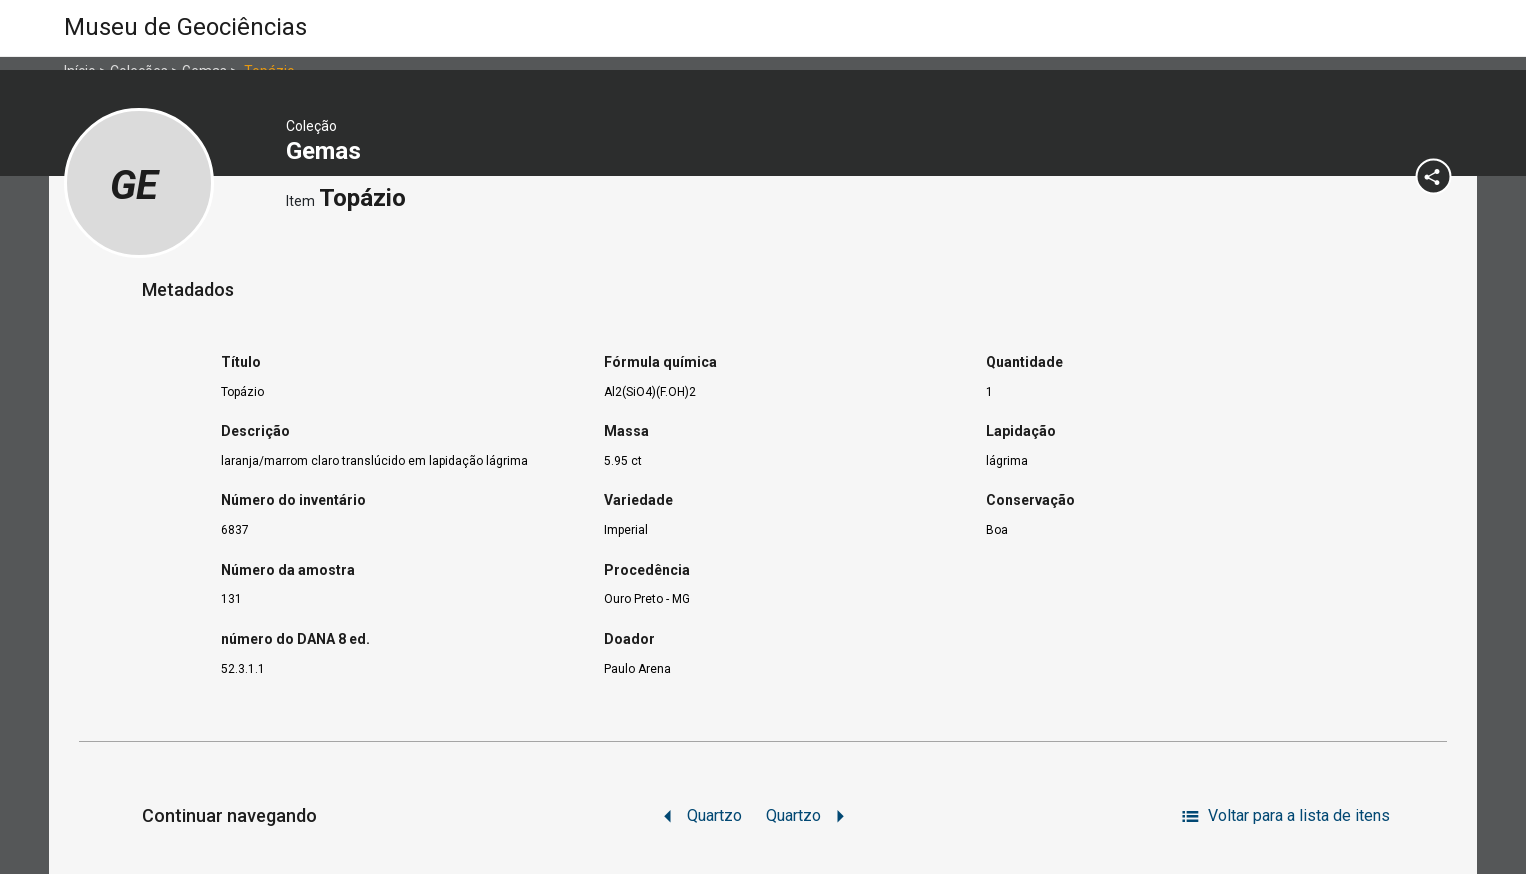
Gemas (326, 151)
